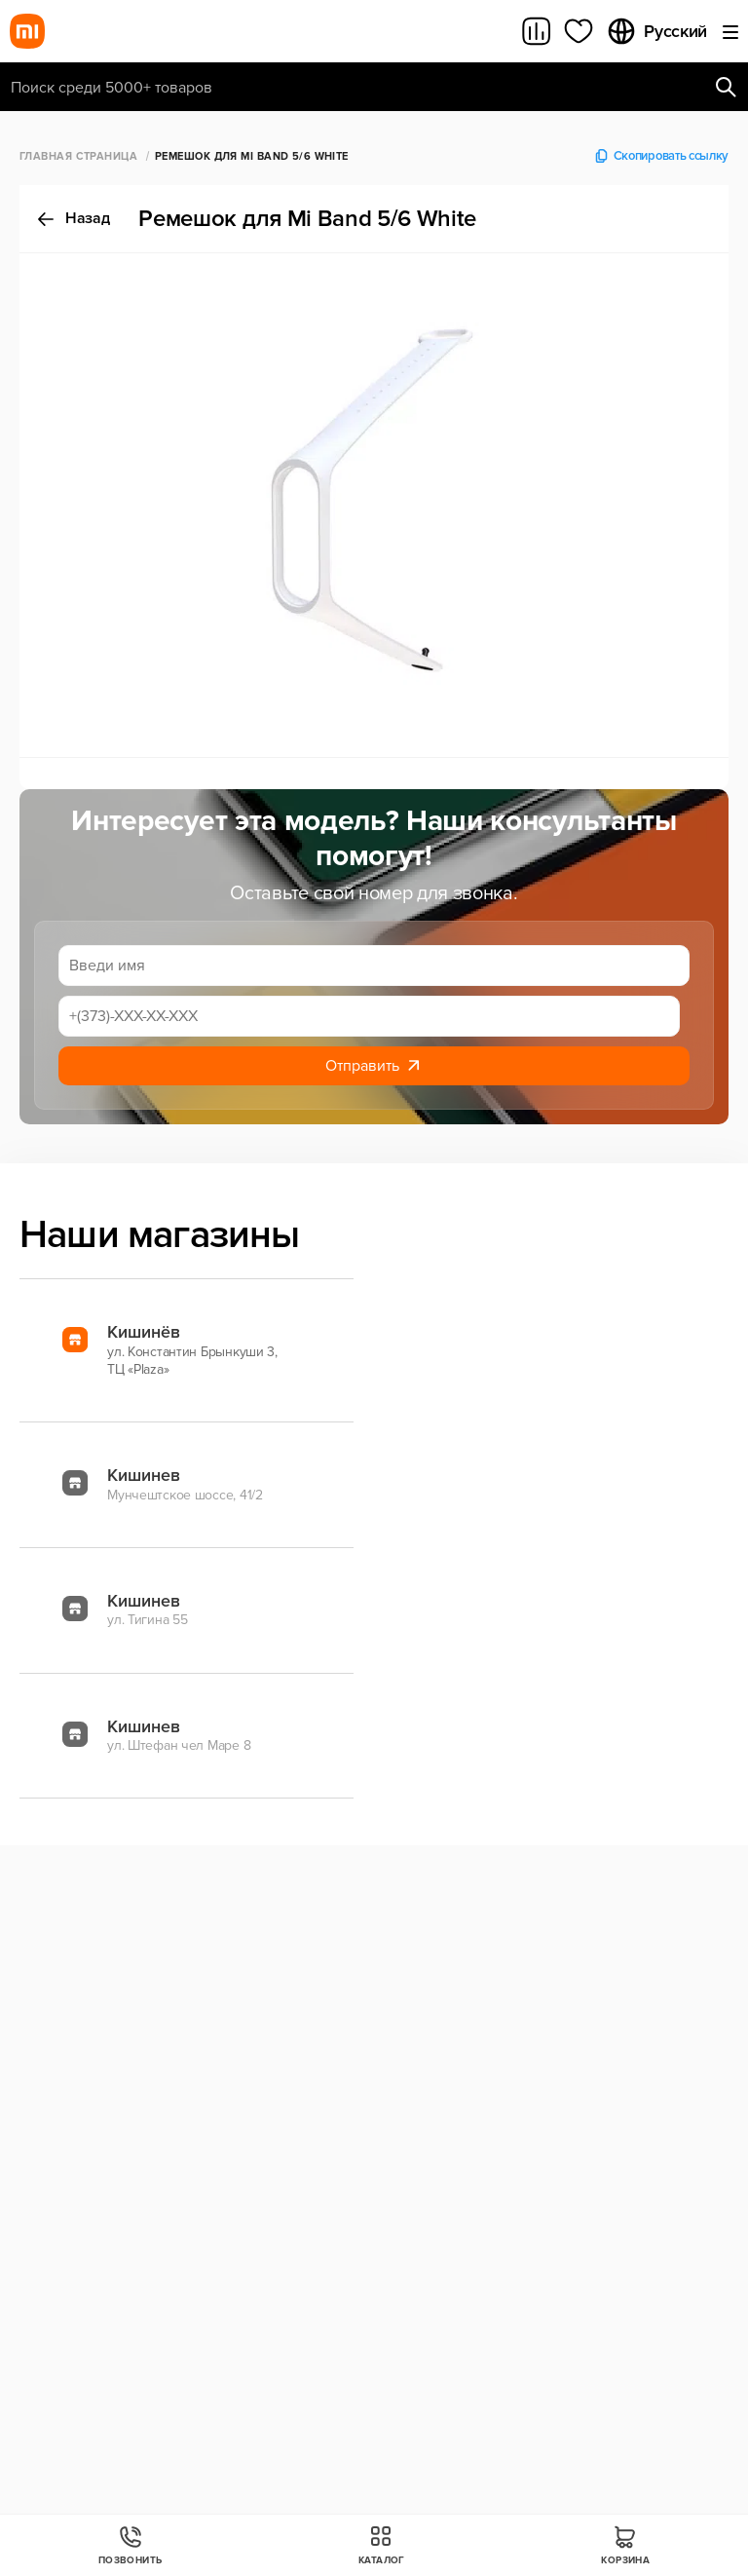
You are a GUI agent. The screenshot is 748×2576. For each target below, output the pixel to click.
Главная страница (78, 156)
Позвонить (130, 2545)
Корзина (625, 2545)
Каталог (381, 2545)
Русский (656, 31)
